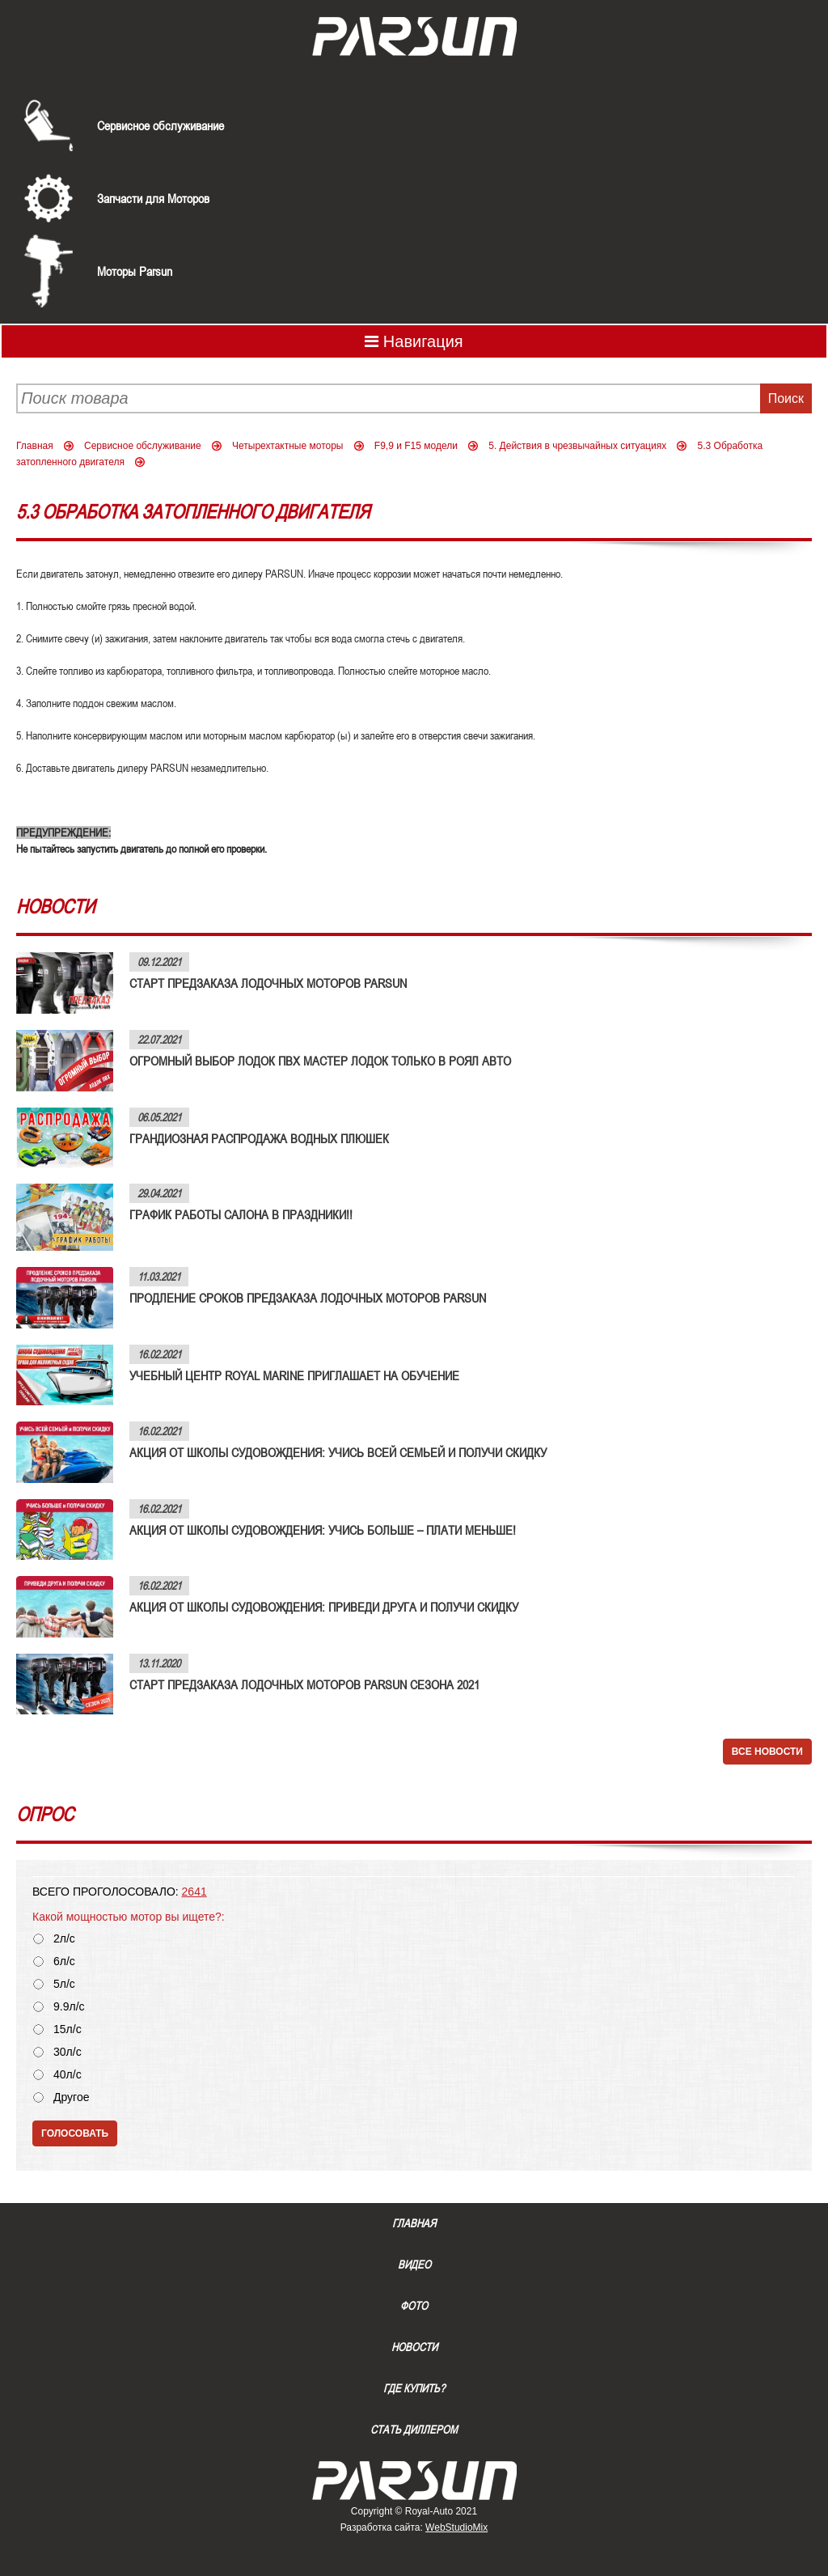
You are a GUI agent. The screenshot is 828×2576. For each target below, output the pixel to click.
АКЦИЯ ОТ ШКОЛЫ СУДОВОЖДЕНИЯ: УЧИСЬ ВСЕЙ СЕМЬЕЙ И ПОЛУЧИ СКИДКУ (338, 1452)
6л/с (64, 1961)
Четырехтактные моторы (288, 445)
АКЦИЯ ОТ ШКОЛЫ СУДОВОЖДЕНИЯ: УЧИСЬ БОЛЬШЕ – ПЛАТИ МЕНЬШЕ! (322, 1530)
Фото (414, 2305)
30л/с (67, 2052)
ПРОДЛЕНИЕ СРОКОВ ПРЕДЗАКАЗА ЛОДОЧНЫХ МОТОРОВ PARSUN (307, 1297)
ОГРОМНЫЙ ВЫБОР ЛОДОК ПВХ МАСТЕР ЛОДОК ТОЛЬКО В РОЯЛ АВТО (320, 1060)
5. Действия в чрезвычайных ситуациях (577, 445)
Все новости (767, 1751)
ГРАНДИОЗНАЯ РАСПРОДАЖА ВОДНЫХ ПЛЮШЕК (259, 1138)
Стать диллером (414, 2429)
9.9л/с (69, 2007)
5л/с (64, 1984)
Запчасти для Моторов (153, 198)
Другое (71, 2097)
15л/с (67, 2029)
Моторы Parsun (134, 271)
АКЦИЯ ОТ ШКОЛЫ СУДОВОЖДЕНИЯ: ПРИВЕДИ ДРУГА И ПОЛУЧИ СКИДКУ (323, 1606)
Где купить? (414, 2388)
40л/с (67, 2075)
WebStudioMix (456, 2527)
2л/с (64, 1939)
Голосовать (74, 2133)
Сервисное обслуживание (160, 125)
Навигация (414, 341)
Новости (414, 2347)
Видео (414, 2264)
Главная (34, 445)
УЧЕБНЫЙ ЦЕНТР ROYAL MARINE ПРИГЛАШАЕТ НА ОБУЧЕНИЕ (294, 1375)
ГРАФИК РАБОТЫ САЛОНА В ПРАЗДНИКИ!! (241, 1214)
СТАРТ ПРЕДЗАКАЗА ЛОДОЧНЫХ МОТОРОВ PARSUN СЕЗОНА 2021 (304, 1684)
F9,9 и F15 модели (416, 445)
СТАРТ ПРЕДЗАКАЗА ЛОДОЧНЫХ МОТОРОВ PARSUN (268, 983)
